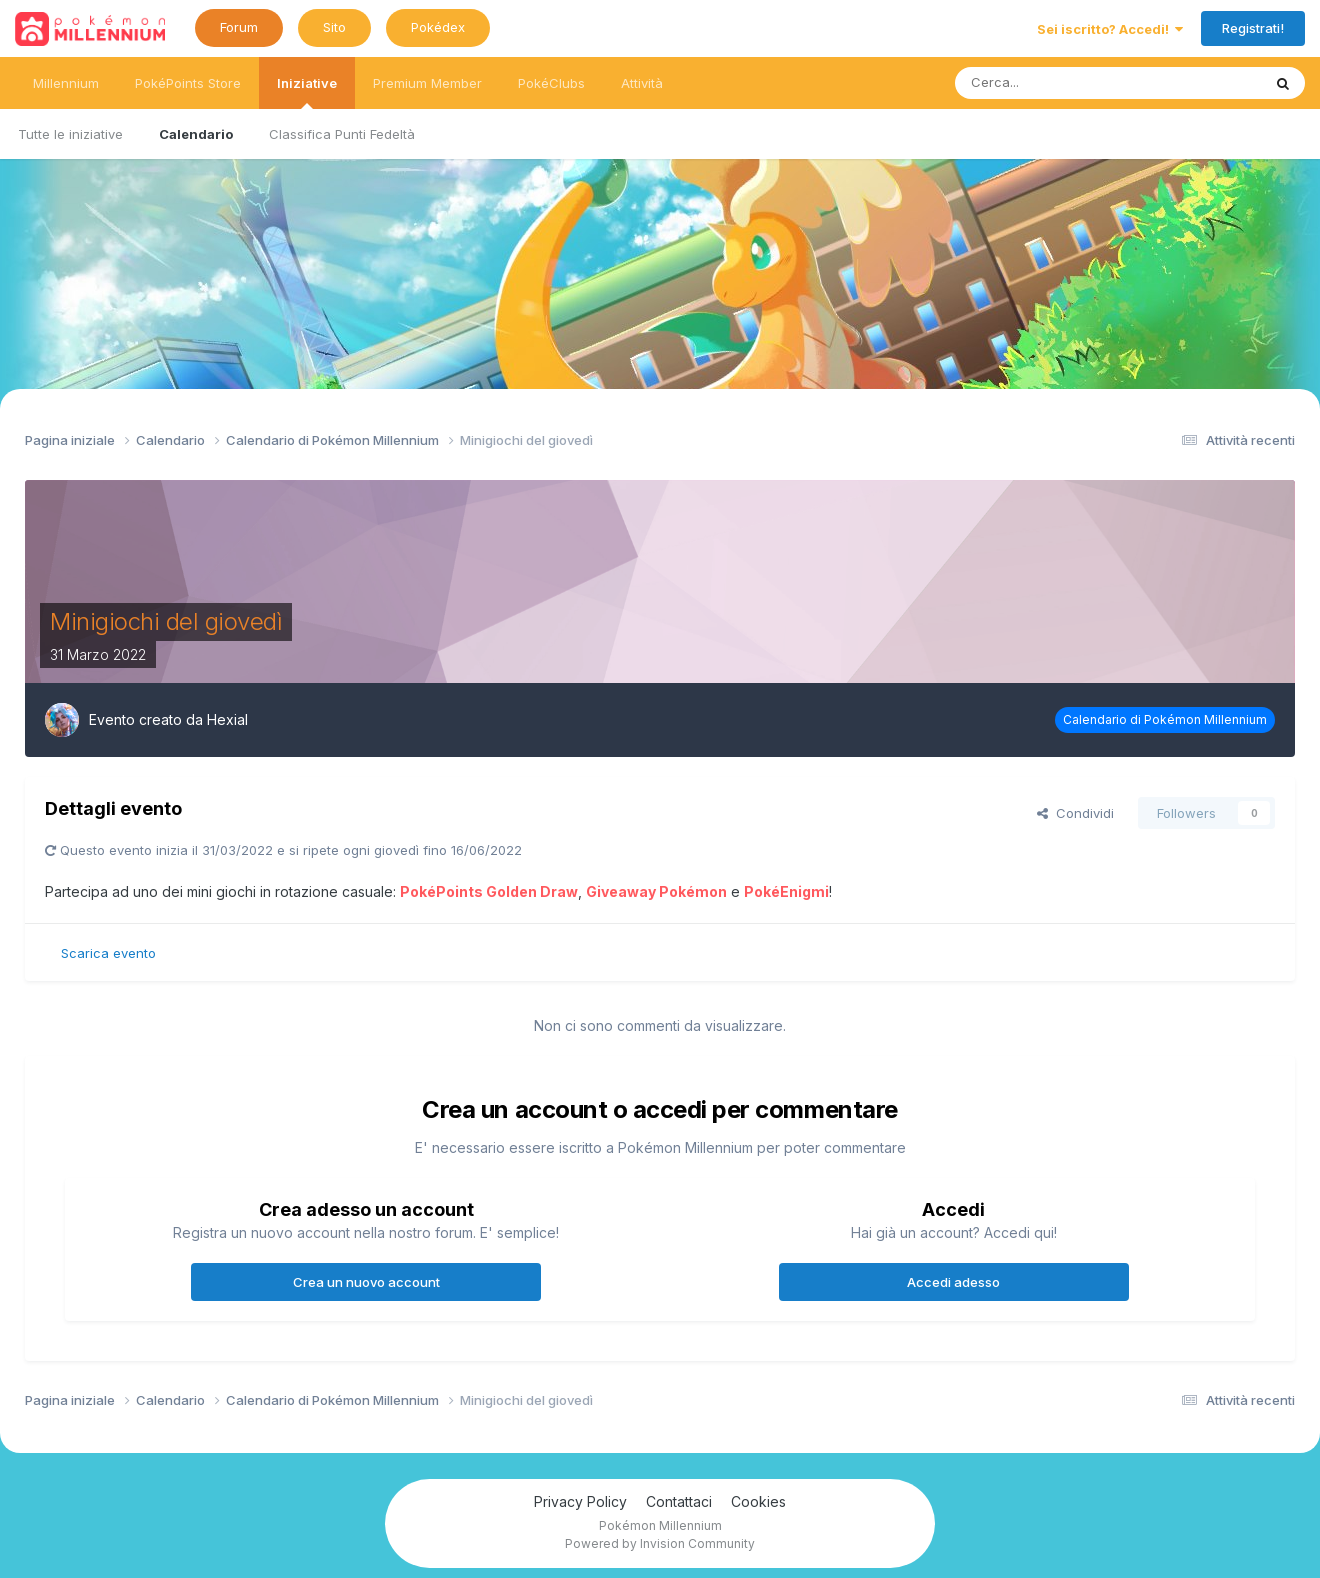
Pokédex (438, 27)
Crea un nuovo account (366, 1282)
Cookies (758, 1501)
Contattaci (679, 1501)
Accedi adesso (953, 1282)
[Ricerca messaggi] (1057, 83)
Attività (642, 83)
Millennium (66, 83)
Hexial (227, 719)
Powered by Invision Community (660, 1543)
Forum (239, 27)
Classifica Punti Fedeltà (342, 134)
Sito (334, 27)
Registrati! (1253, 28)
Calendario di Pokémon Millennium (1165, 719)
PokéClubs (551, 83)
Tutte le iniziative (70, 134)
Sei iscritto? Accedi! (1110, 29)
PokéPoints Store (188, 83)
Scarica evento (108, 953)
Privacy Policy (580, 1501)
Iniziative (307, 92)
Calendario (196, 134)
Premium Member (427, 83)
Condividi (1075, 813)
